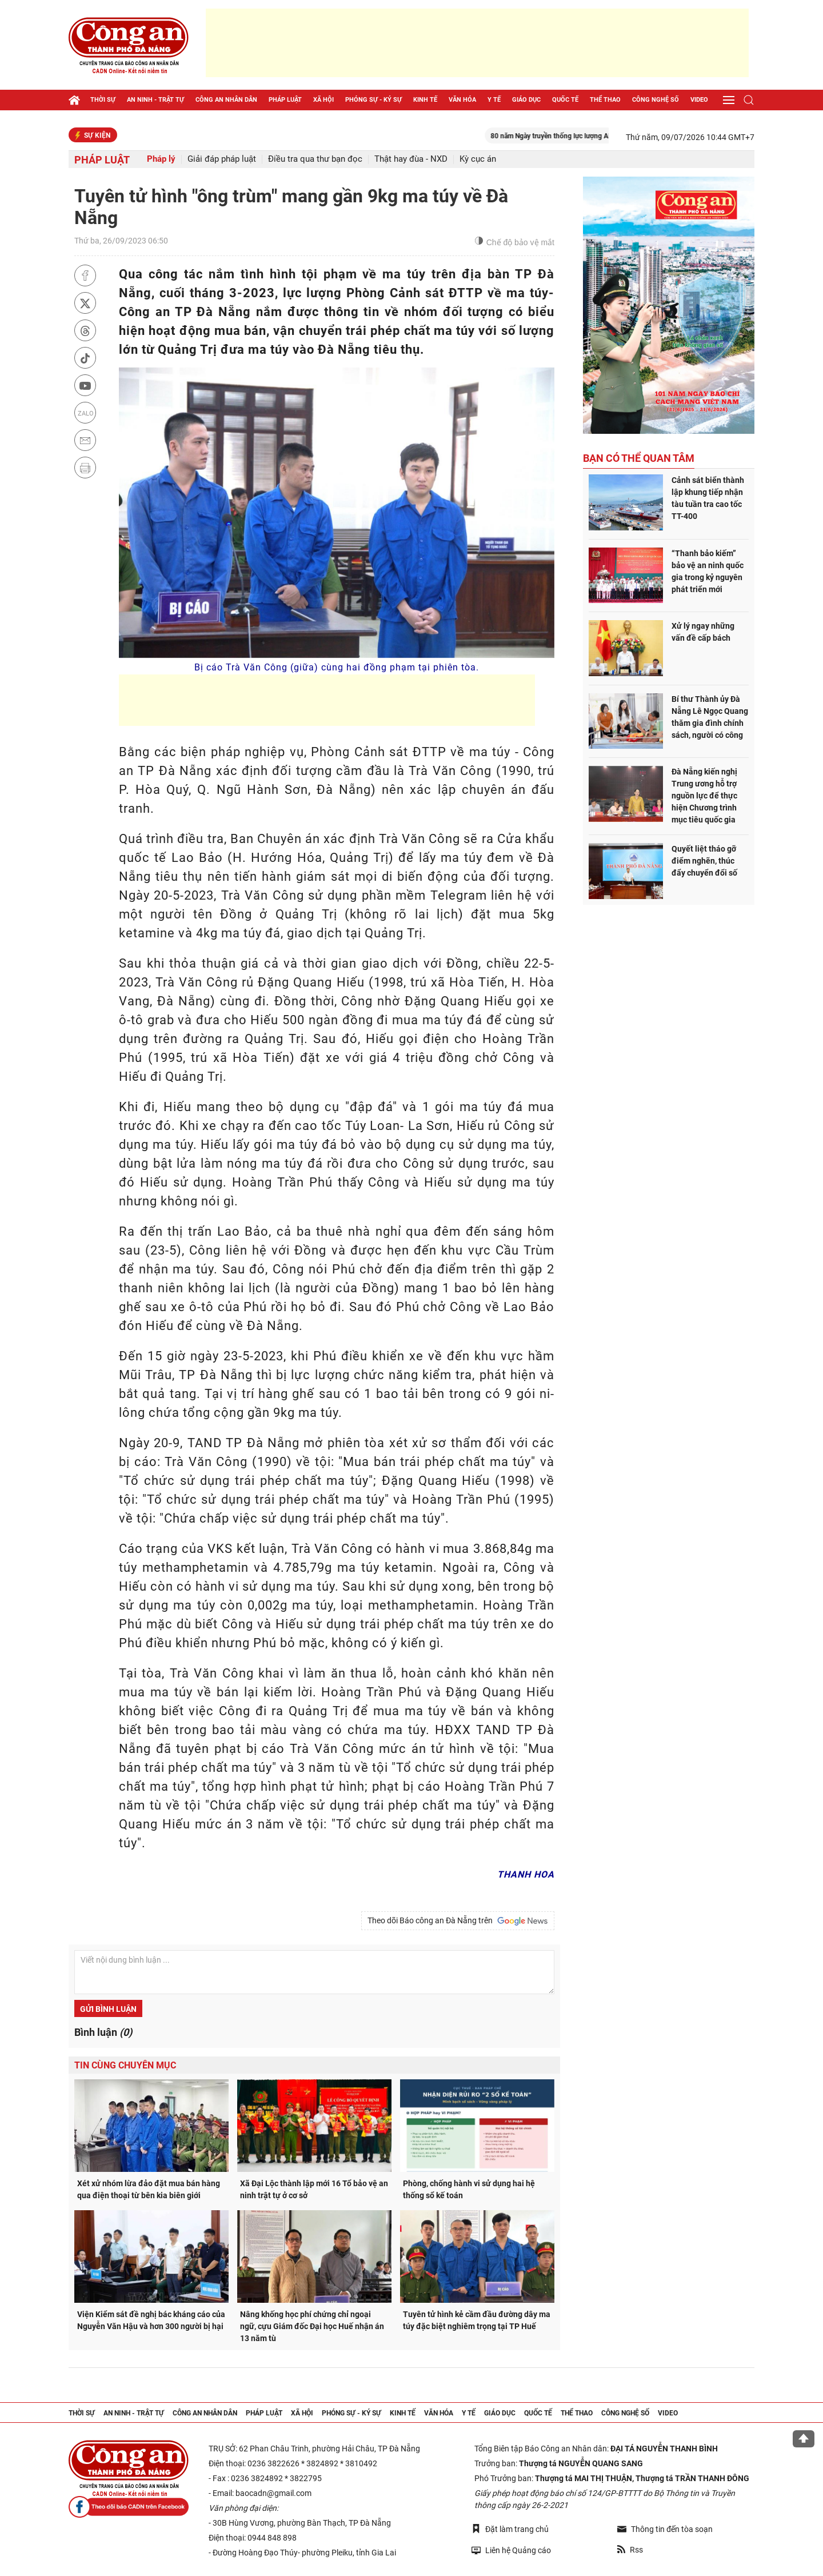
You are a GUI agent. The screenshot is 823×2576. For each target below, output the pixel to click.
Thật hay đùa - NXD (411, 159)
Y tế (494, 99)
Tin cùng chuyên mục (125, 2065)
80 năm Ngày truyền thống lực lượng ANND (577, 136)
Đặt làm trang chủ (510, 2529)
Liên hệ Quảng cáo (511, 2550)
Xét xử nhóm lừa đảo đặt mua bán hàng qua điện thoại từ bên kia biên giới (148, 2189)
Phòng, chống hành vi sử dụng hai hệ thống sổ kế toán (469, 2189)
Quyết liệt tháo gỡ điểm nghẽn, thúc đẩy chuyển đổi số (704, 860)
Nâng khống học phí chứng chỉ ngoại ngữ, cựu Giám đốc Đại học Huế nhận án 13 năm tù (312, 2326)
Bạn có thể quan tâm (638, 458)
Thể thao (605, 99)
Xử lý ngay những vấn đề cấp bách (703, 631)
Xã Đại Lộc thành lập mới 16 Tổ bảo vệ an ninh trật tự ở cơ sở (314, 2189)
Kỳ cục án (478, 159)
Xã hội (323, 99)
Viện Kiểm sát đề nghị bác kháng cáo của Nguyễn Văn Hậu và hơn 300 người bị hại (151, 2320)
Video (699, 99)
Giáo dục (526, 99)
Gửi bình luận (108, 2009)
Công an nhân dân (226, 99)
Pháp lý (161, 159)
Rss (630, 2549)
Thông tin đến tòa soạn (665, 2529)
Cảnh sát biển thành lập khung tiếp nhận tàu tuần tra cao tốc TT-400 (708, 498)
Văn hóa (462, 99)
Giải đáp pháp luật (221, 159)
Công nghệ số (655, 99)
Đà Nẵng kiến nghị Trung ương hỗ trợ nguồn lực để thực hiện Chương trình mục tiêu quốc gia (704, 795)
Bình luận (103, 2032)
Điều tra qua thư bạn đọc (315, 159)
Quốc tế (565, 99)
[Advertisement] (477, 43)
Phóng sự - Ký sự (373, 99)
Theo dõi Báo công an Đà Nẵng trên (457, 1921)
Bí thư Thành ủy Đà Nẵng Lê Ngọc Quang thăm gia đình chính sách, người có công (710, 717)
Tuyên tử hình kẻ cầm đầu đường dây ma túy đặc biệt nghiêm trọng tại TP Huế (476, 2320)
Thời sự (102, 99)
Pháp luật (285, 99)
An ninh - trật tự (155, 99)
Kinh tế (425, 99)
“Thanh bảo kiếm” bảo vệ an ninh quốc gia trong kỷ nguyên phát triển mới (708, 571)
